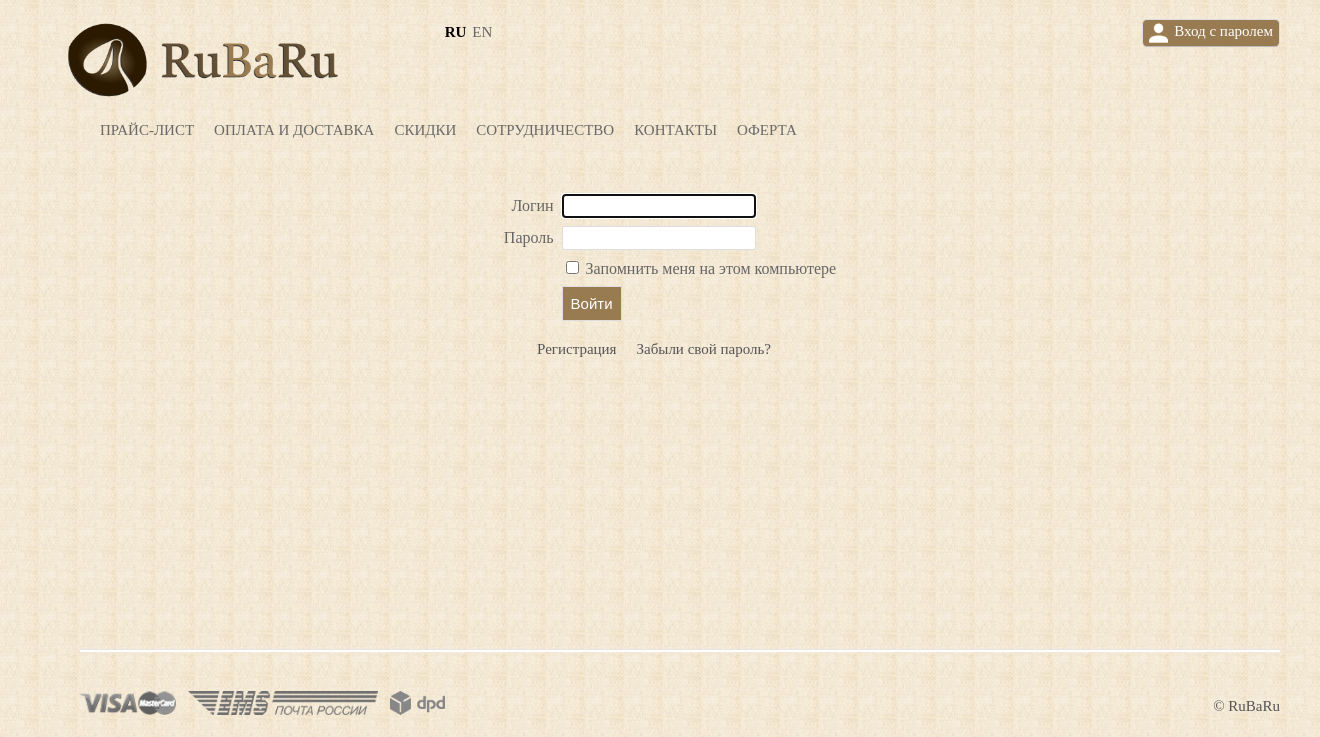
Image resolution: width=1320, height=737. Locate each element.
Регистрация (577, 349)
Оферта (767, 130)
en (482, 32)
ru (456, 32)
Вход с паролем (1211, 33)
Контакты (675, 130)
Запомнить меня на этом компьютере (709, 268)
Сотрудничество (545, 130)
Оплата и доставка (294, 130)
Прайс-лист (147, 130)
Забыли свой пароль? (704, 349)
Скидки (425, 130)
